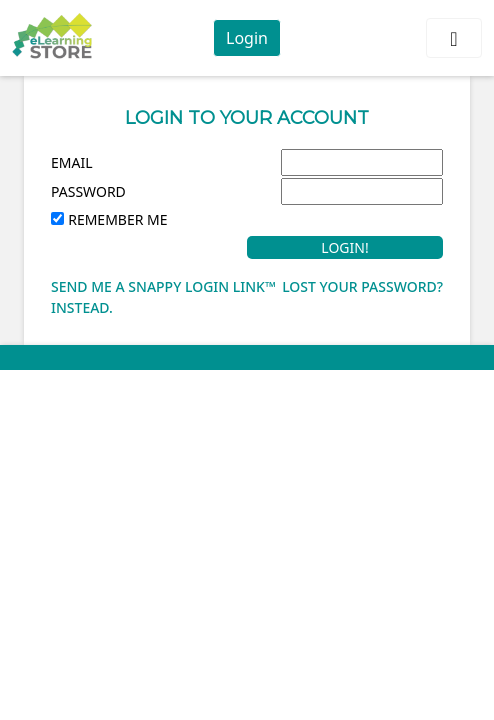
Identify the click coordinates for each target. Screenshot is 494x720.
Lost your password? (362, 286)
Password (88, 191)
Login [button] (247, 38)
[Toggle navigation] (454, 38)
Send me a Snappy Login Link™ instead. (163, 297)
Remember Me (117, 219)
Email (72, 162)
